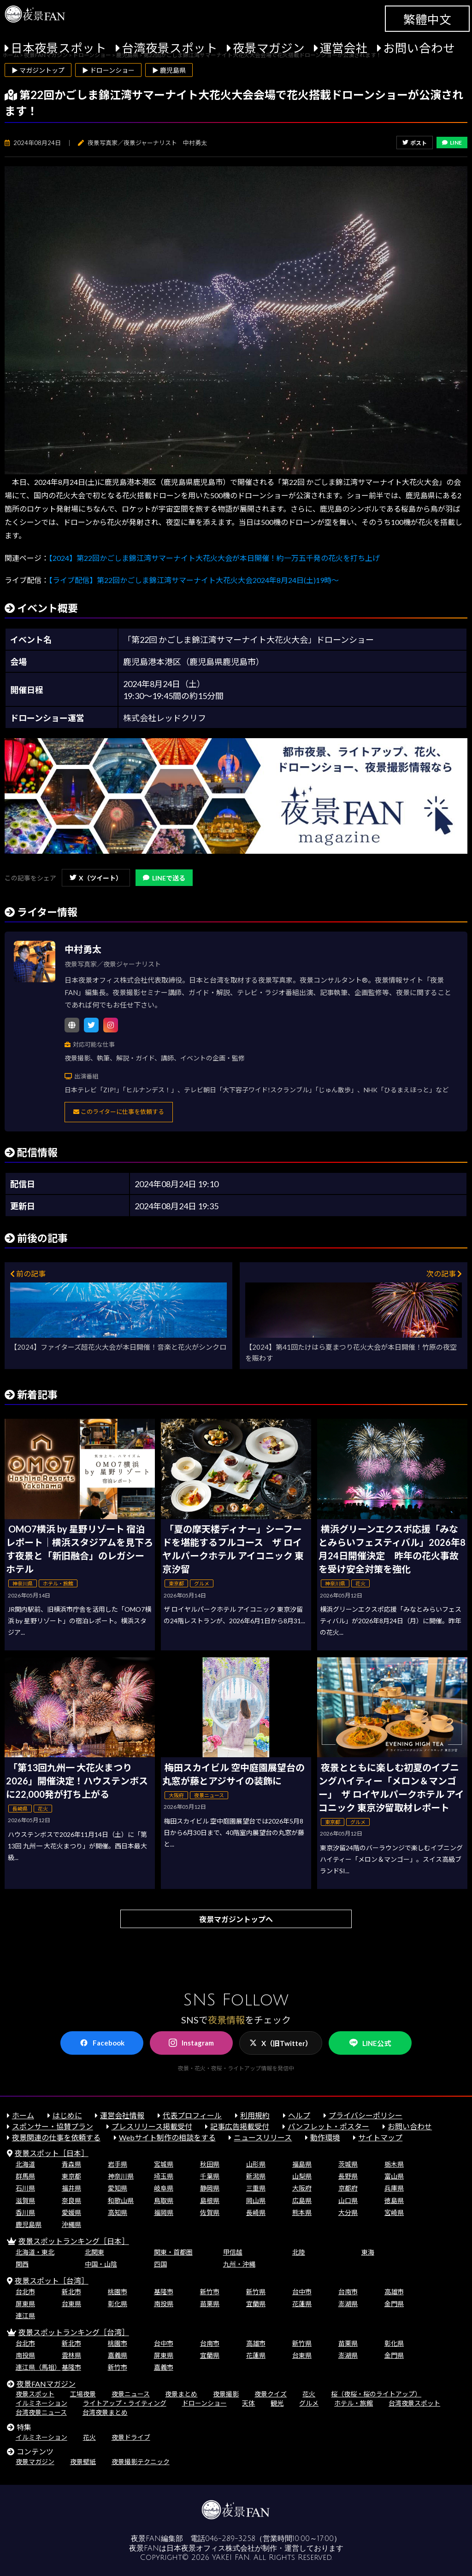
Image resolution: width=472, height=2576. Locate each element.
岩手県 (117, 2164)
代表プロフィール (192, 2115)
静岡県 (209, 2188)
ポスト (414, 143)
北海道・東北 (35, 2252)
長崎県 (256, 2212)
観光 (277, 2403)
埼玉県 (163, 2176)
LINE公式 (370, 2043)
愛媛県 (71, 2212)
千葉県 (209, 2176)
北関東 (94, 2252)
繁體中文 (427, 19)
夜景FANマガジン (46, 2383)
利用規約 (255, 2115)
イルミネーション (41, 2403)
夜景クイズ (270, 2394)
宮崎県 (394, 2212)
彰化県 (117, 2304)
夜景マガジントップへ (236, 1919)
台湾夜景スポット (170, 48)
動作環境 (325, 2137)
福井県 (71, 2188)
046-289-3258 (230, 2539)
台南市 (348, 2292)
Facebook (102, 2043)
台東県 (71, 2304)
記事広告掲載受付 (239, 2126)
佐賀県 (209, 2212)
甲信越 (232, 2252)
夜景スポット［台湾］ (51, 2280)
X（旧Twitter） (280, 2043)
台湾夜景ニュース (41, 2412)
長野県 (348, 2176)
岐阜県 (163, 2188)
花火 (308, 2394)
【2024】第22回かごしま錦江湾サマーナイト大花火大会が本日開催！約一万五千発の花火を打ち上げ (214, 558)
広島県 (302, 2200)
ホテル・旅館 (353, 2403)
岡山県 (256, 2200)
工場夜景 (83, 2394)
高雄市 (394, 2292)
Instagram (191, 2043)
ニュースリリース (263, 2137)
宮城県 (163, 2164)
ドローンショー (204, 2403)
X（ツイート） (96, 878)
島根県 (209, 2200)
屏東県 (25, 2304)
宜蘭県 (256, 2304)
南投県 (163, 2304)
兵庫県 (394, 2188)
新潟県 (256, 2176)
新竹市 (209, 2292)
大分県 (348, 2212)
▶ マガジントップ (38, 70)
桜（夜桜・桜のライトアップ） (376, 2394)
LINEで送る (164, 878)
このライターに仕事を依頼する (118, 1111)
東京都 (71, 2176)
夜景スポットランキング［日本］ (73, 2241)
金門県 (394, 2304)
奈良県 (71, 2200)
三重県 (256, 2188)
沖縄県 (71, 2224)
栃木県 (394, 2164)
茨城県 (348, 2164)
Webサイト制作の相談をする (167, 2137)
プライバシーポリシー (365, 2115)
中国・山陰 (101, 2264)
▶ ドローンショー (108, 70)
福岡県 (163, 2212)
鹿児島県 (28, 2224)
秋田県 (209, 2164)
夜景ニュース (131, 2394)
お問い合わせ (419, 48)
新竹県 (256, 2292)
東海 (367, 2252)
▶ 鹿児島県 (169, 70)
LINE (452, 142)
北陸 (298, 2252)
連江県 (25, 2316)
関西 (22, 2264)
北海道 (25, 2164)
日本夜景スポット (58, 48)
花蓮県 (302, 2304)
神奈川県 (121, 2176)
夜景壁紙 (83, 2461)
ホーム (23, 2115)
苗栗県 (209, 2304)
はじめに (67, 2115)
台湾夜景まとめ (105, 2412)
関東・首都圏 (173, 2252)
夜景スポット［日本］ (51, 2153)
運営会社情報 (122, 2115)
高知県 (117, 2212)
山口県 (348, 2200)
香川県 (25, 2212)
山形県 (256, 2164)
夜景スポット (35, 2394)
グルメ (309, 2403)
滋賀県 (25, 2200)
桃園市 (117, 2292)
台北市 (25, 2292)
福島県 (302, 2164)
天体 (248, 2403)
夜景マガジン (269, 48)
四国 (160, 2264)
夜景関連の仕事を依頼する (56, 2137)
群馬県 (25, 2176)
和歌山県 (121, 2200)
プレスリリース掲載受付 (152, 2126)
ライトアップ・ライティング (124, 2403)
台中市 (302, 2292)
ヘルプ (299, 2115)
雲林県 (71, 2355)
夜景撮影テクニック (141, 2461)
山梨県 (302, 2176)
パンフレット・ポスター (328, 2126)
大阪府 (302, 2188)
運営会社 (344, 48)
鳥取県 (163, 2200)
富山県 (394, 2176)
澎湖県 (348, 2304)
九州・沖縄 (239, 2264)
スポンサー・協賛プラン (52, 2126)
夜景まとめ (181, 2394)
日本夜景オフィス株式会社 (210, 2548)
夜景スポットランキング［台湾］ (73, 2332)
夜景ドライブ (131, 2437)
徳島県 (394, 2200)
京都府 (348, 2188)
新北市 (71, 2292)
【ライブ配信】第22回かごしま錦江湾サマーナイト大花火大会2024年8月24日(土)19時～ (194, 580)
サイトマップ (380, 2137)
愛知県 (117, 2188)
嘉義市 (163, 2367)
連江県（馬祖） (38, 2367)
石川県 (25, 2188)
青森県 (71, 2164)
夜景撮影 (226, 2394)
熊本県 (302, 2212)
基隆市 (163, 2292)
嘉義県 (117, 2355)
